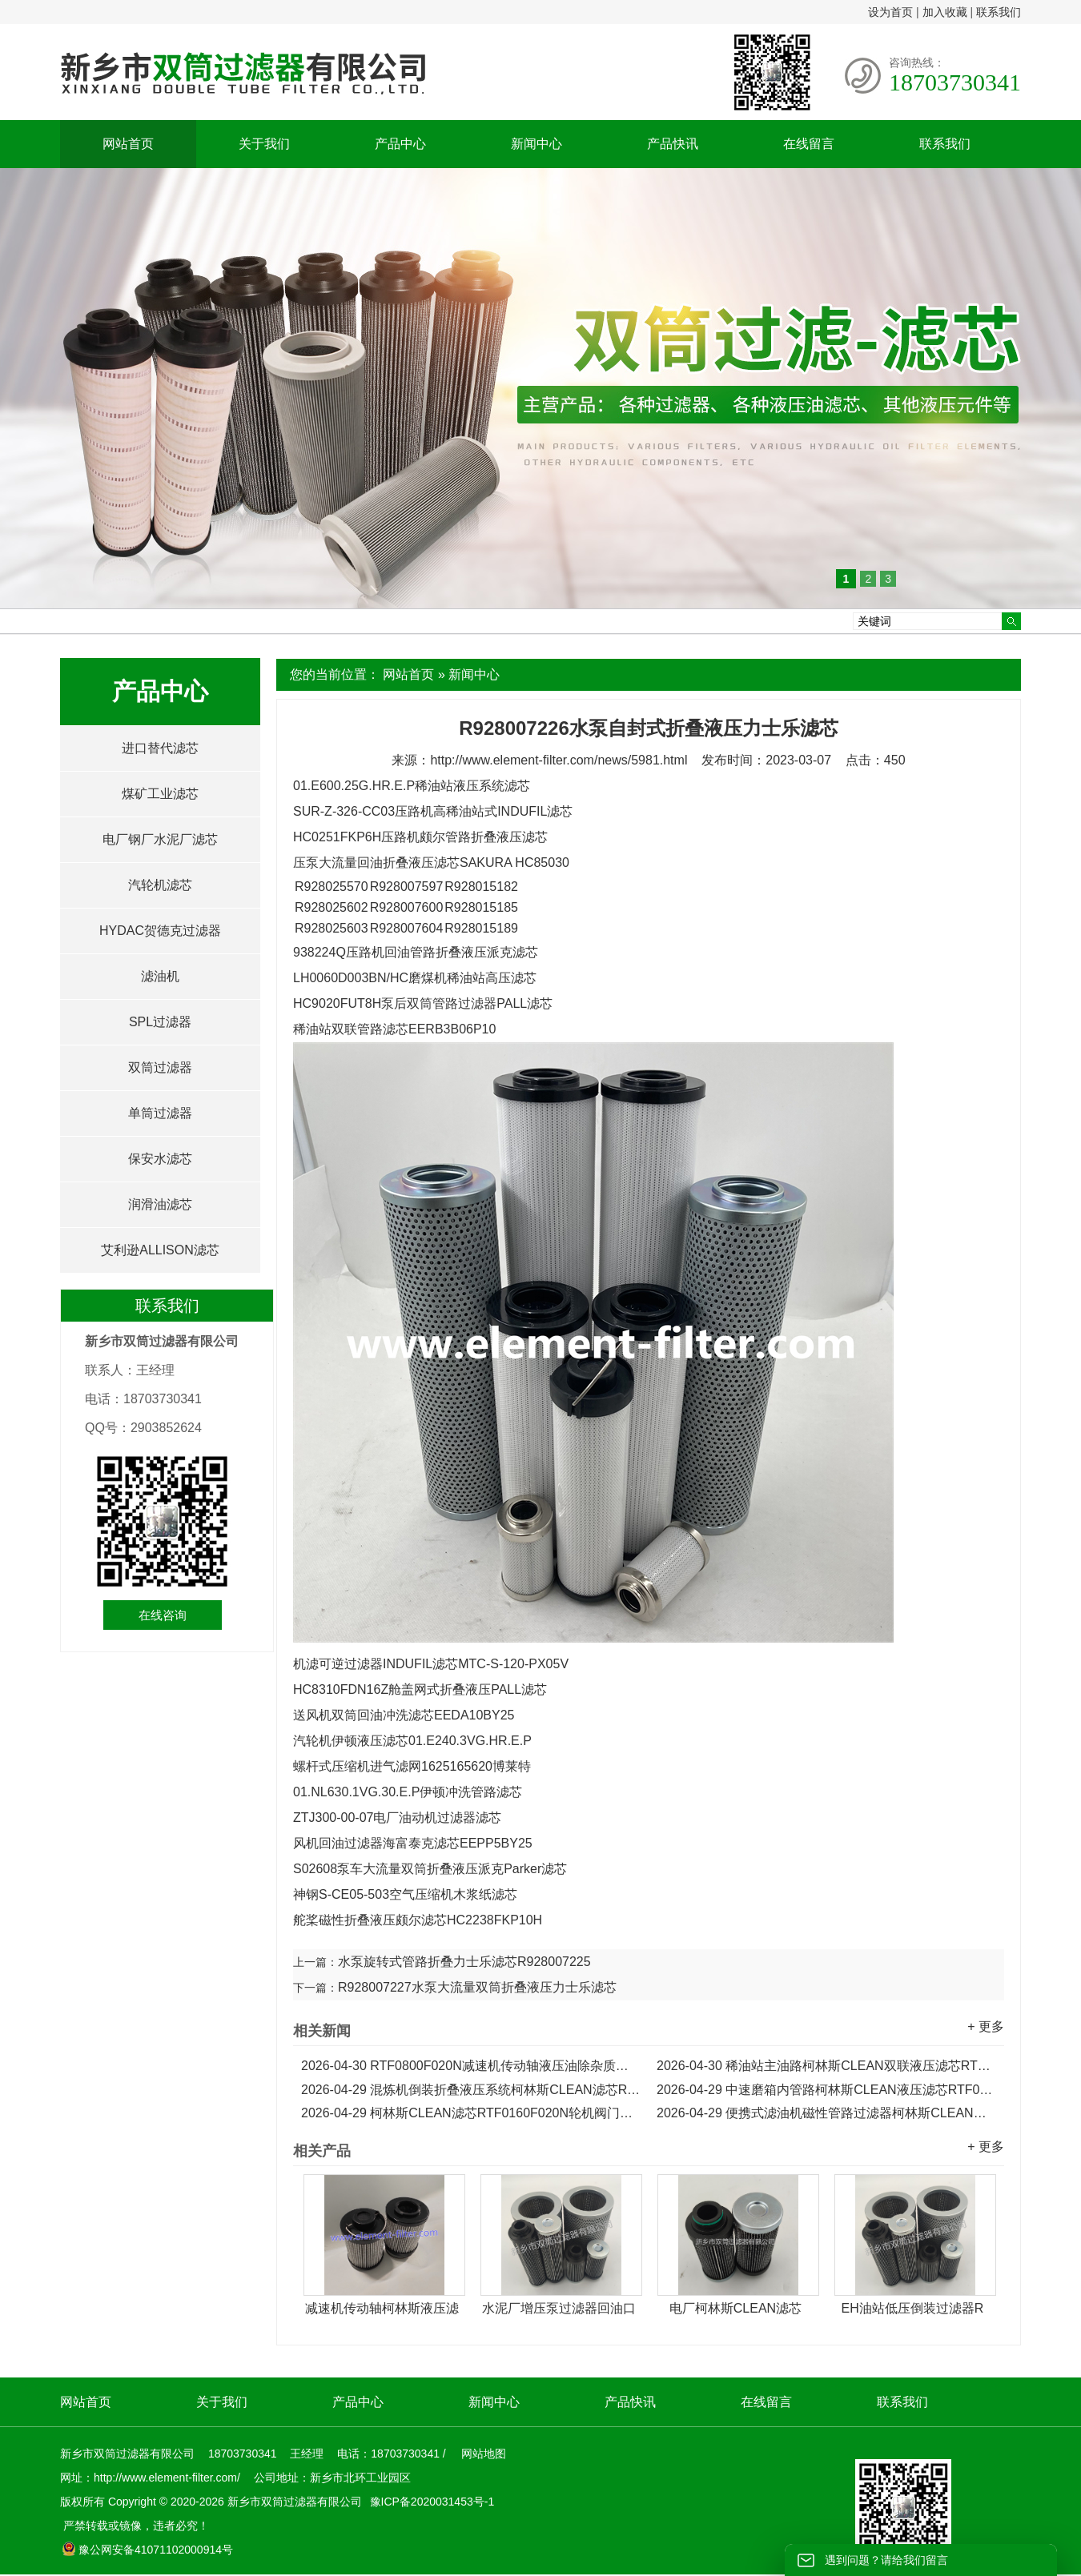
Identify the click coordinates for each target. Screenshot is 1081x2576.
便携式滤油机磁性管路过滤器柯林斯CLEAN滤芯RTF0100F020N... (826, 2113)
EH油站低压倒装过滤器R (913, 2308)
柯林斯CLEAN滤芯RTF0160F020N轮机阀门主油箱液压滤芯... (471, 2113)
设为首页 (890, 12)
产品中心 (400, 143)
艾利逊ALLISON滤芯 (160, 1250)
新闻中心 (536, 143)
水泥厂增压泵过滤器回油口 (559, 2308)
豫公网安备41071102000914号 (147, 2549)
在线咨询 (163, 1615)
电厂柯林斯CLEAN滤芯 (735, 2308)
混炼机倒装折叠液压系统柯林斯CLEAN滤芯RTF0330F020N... (471, 2090)
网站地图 (483, 2453)
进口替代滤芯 (160, 748)
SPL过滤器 (160, 1022)
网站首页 (128, 143)
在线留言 (808, 143)
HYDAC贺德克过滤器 (160, 930)
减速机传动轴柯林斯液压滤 (382, 2308)
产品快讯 (672, 143)
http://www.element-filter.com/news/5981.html (558, 760)
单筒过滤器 (160, 1113)
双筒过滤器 (160, 1067)
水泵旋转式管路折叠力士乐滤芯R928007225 (464, 1961)
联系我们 (998, 12)
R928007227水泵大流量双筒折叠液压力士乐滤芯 (477, 1987)
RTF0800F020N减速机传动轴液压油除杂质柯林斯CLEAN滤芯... (471, 2065)
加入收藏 (944, 12)
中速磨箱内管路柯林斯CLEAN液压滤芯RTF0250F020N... (826, 2090)
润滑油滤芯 (160, 1204)
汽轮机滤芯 (160, 885)
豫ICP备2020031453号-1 (431, 2501)
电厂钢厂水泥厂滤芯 (160, 839)
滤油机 (160, 976)
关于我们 (264, 143)
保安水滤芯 (160, 1159)
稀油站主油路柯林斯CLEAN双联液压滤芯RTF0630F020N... (826, 2065)
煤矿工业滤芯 (160, 793)
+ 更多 (985, 2026)
